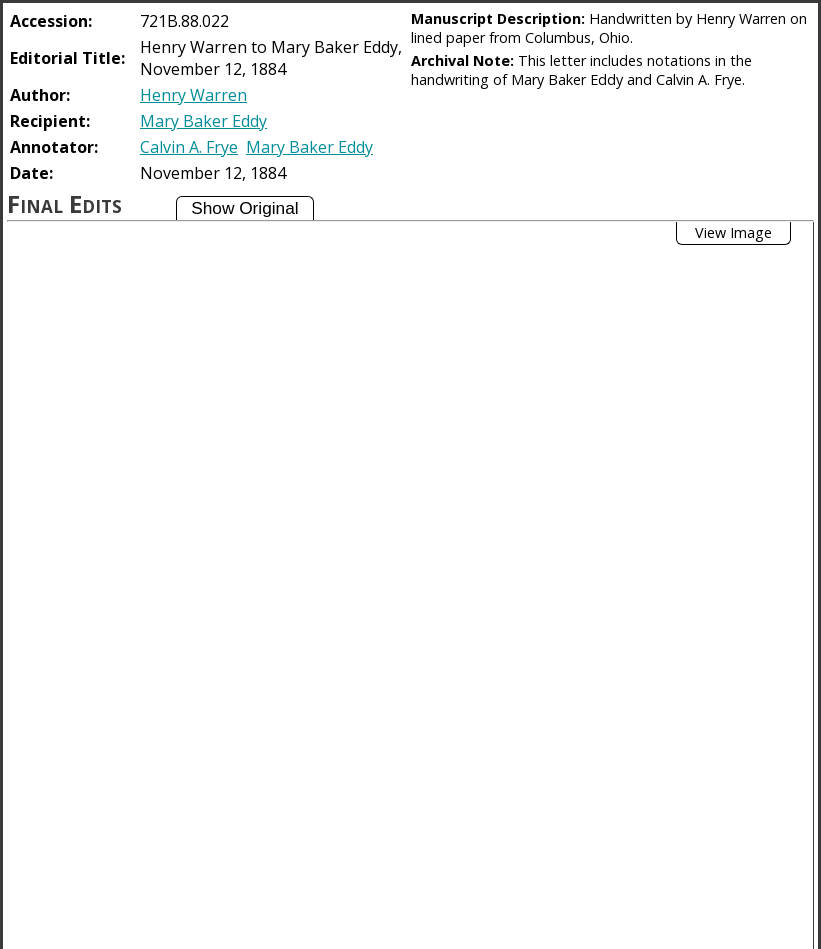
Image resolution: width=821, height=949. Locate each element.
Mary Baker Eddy (203, 121)
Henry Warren (193, 95)
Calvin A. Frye (189, 147)
